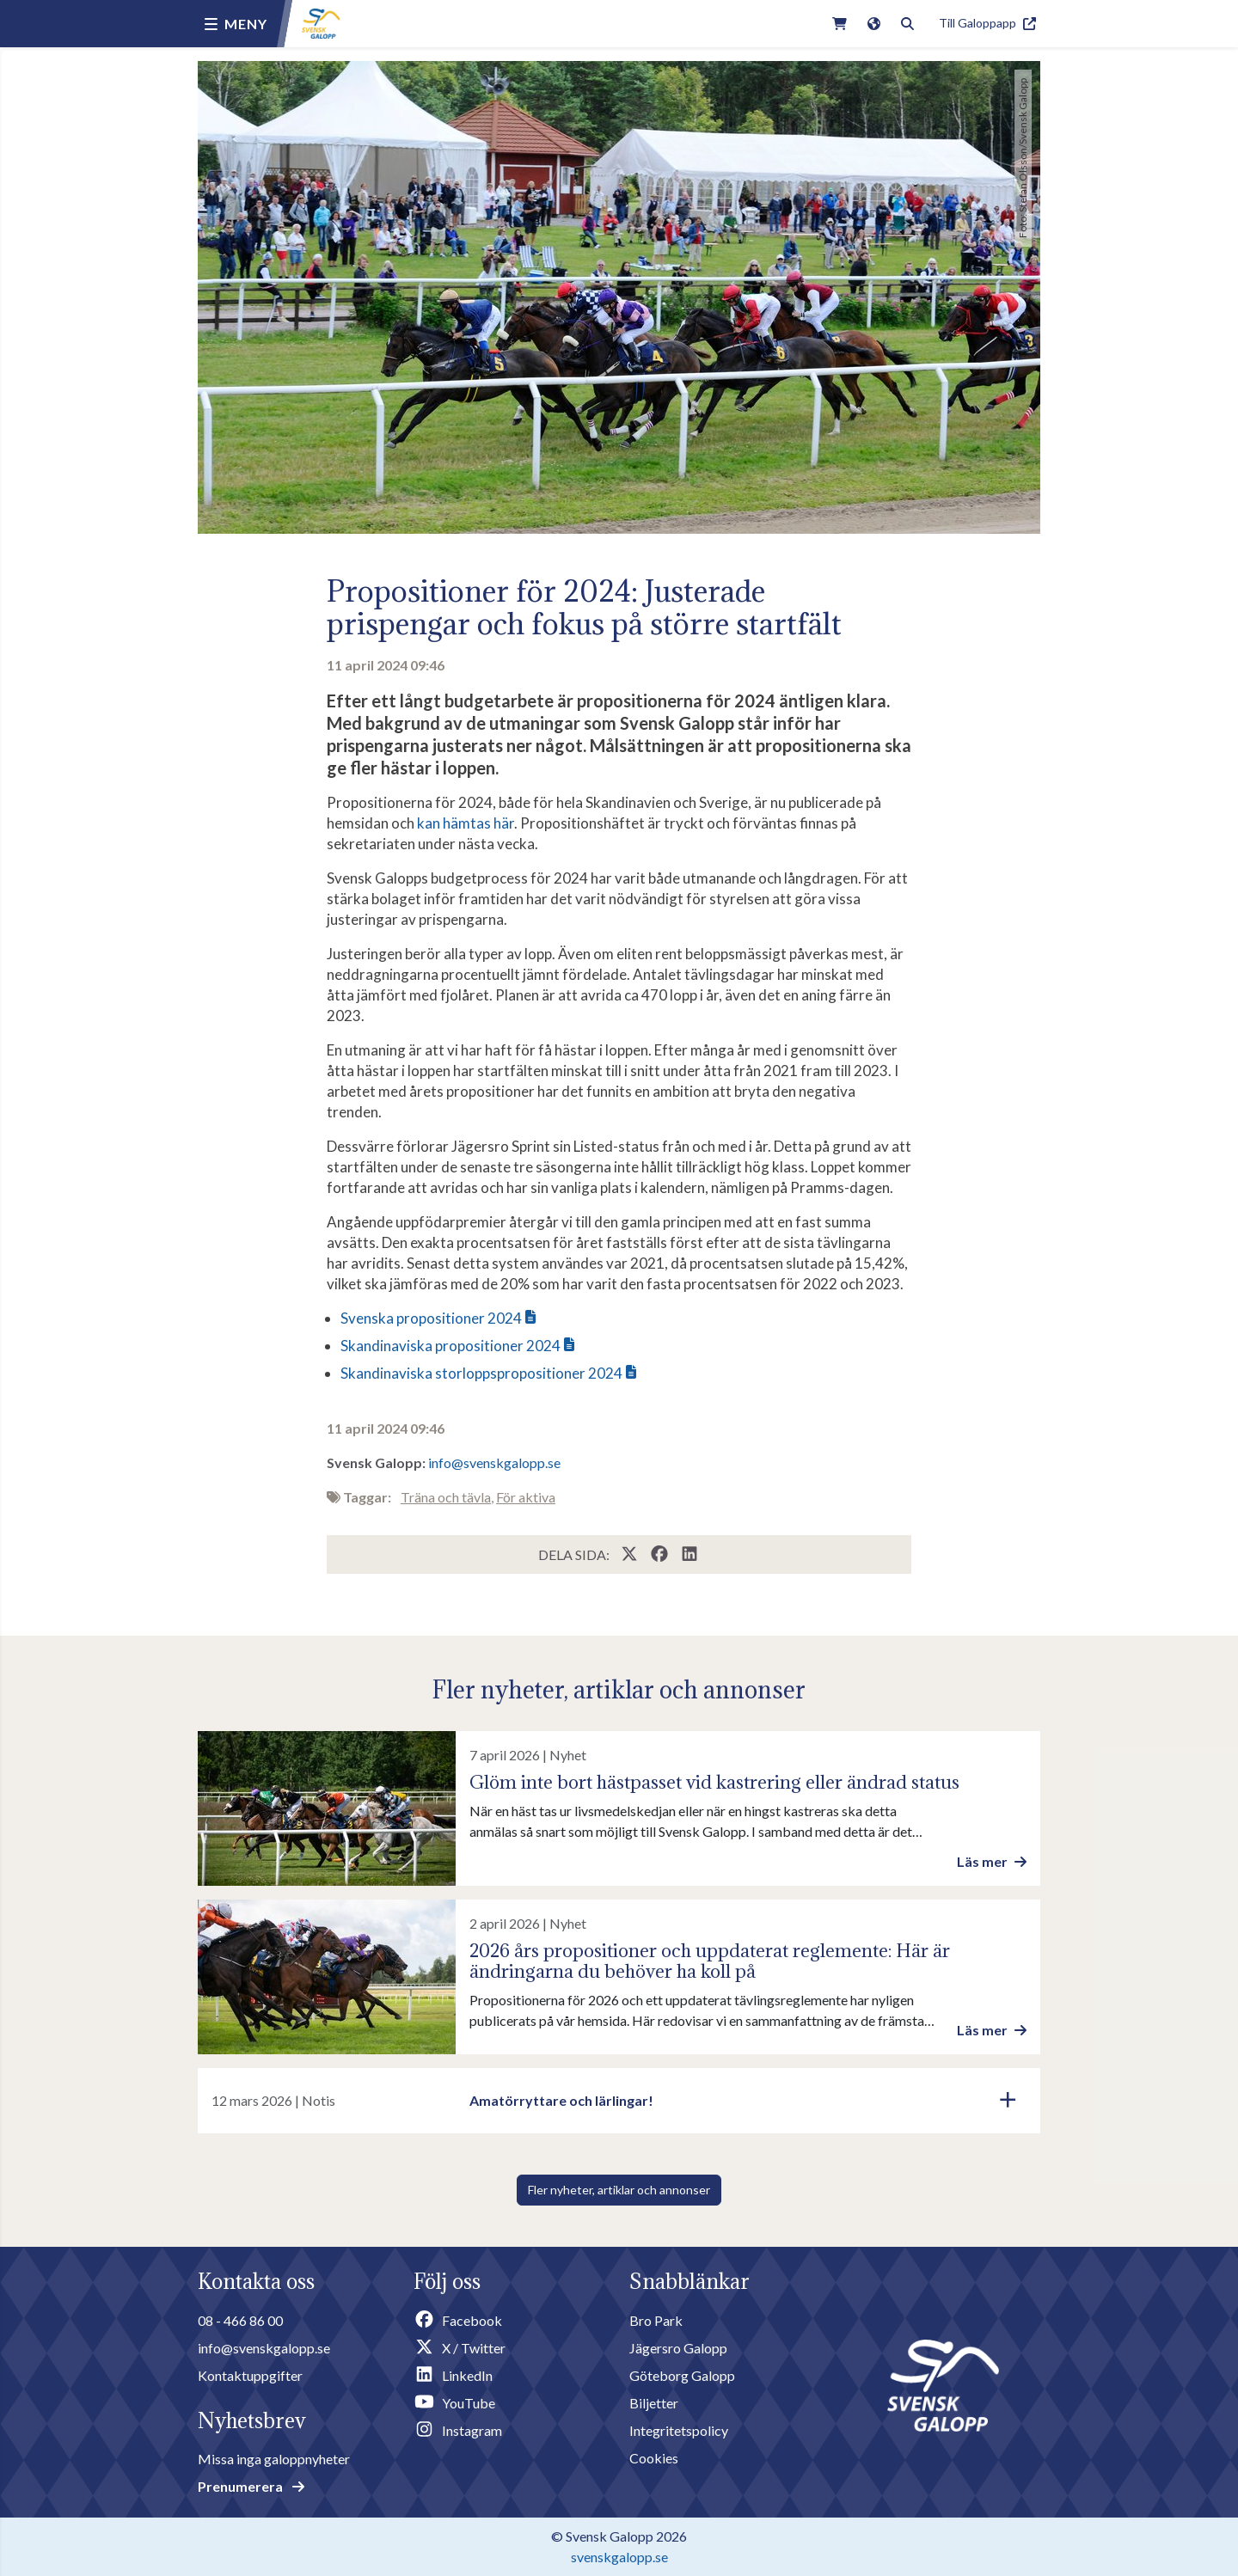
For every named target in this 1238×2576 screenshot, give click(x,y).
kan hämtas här (465, 823)
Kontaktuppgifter (250, 2375)
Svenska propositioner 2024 (431, 1318)
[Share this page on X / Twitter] (630, 1554)
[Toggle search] (907, 23)
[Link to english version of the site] (874, 23)
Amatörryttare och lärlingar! (561, 2100)
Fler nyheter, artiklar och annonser (619, 2189)
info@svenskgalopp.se (494, 1462)
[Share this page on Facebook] (660, 1554)
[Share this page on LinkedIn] (689, 1554)
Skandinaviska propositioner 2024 (450, 1346)
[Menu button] (236, 24)
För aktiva (525, 1497)
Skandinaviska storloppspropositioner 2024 (481, 1373)
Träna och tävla (446, 1497)
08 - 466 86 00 (240, 2320)
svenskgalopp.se (619, 2556)
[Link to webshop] (839, 23)
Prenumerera (251, 2486)
